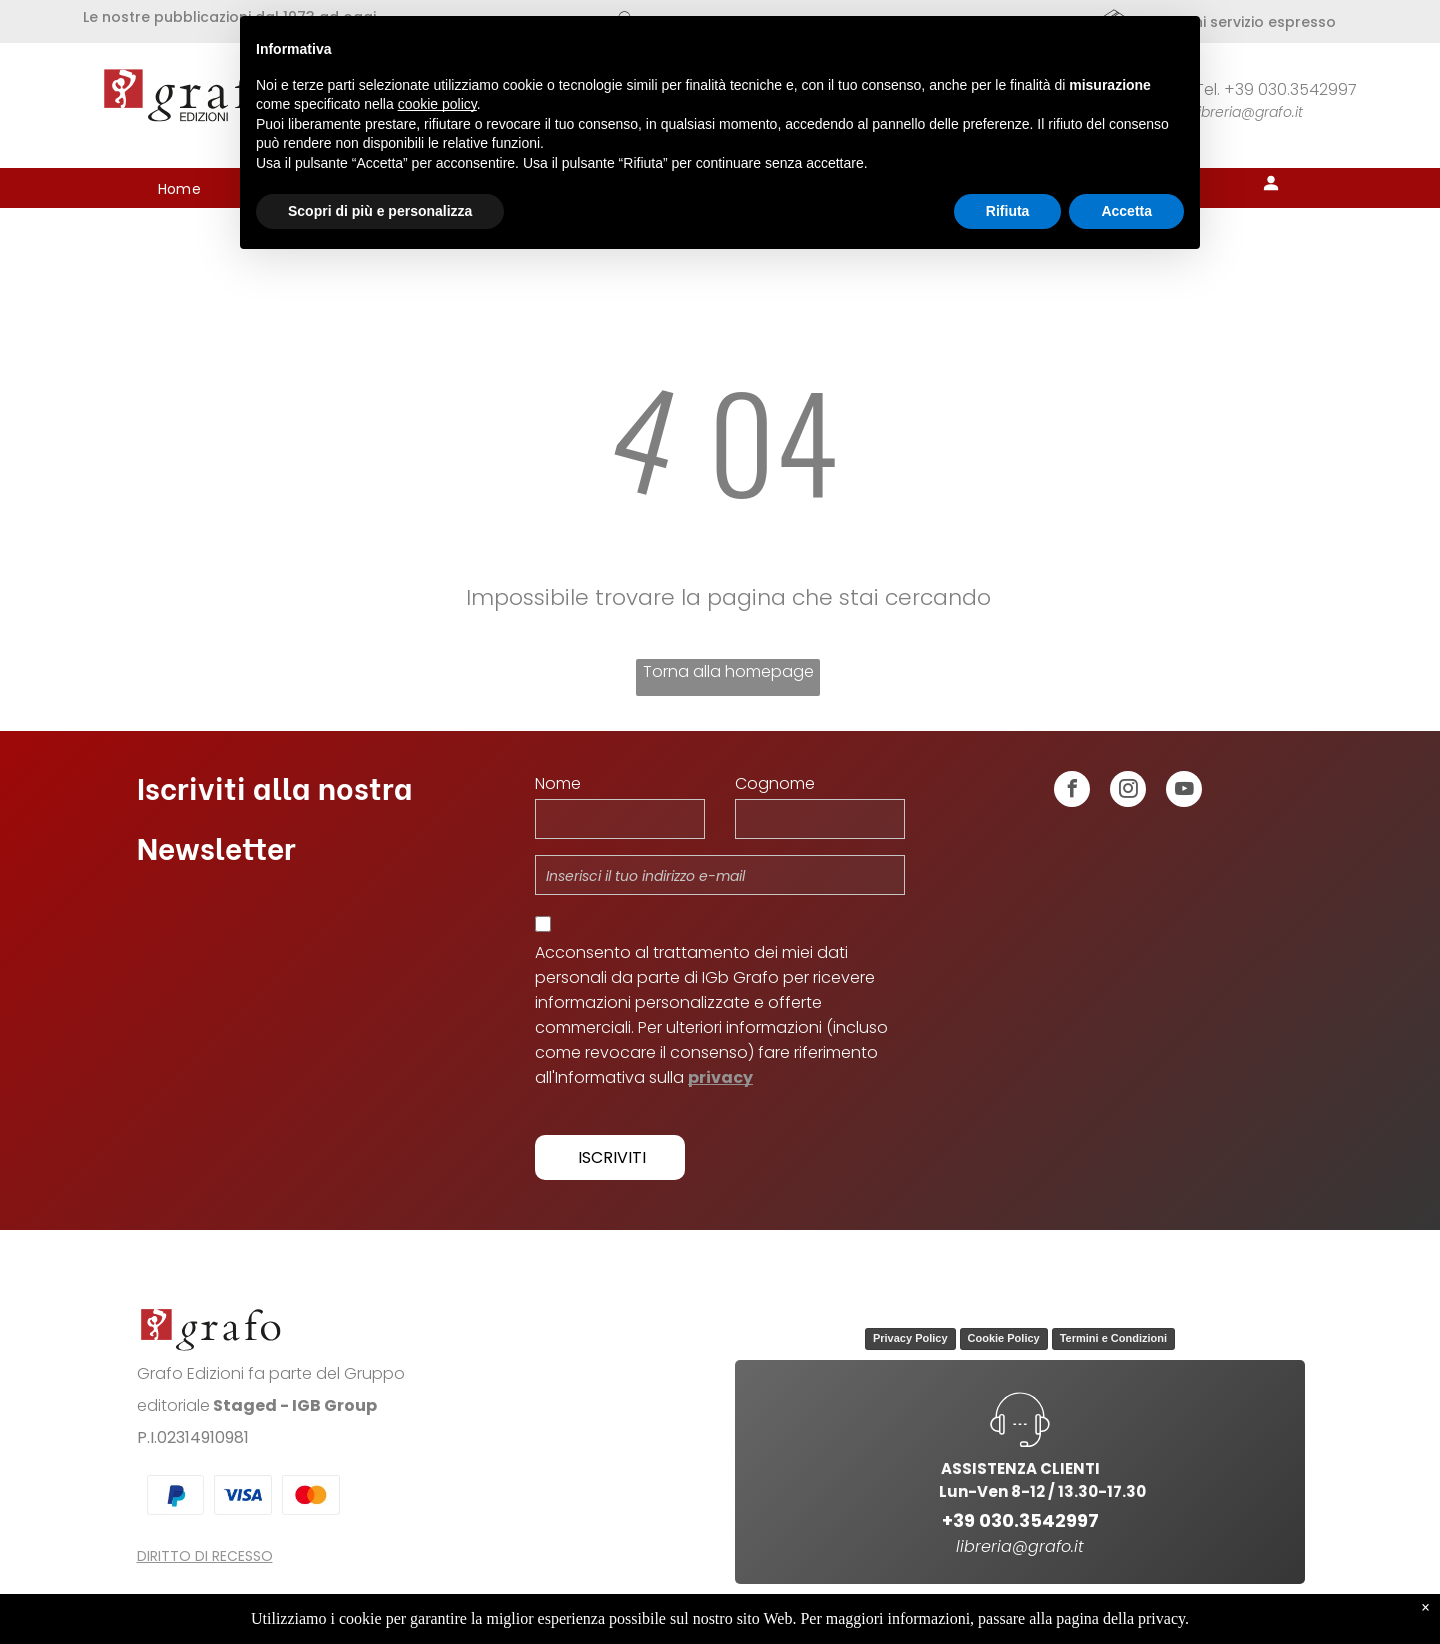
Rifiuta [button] (1008, 211)
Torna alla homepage (728, 671)
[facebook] (1072, 791)
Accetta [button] (1126, 211)
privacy (720, 1077)
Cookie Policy (1004, 1338)
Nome (558, 783)
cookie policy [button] (437, 104)
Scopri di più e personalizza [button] (380, 211)
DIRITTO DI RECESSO (205, 1556)
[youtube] (1184, 791)
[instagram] (1128, 791)
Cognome (775, 783)
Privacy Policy (910, 1338)
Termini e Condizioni (1113, 1338)
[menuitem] (180, 189)
